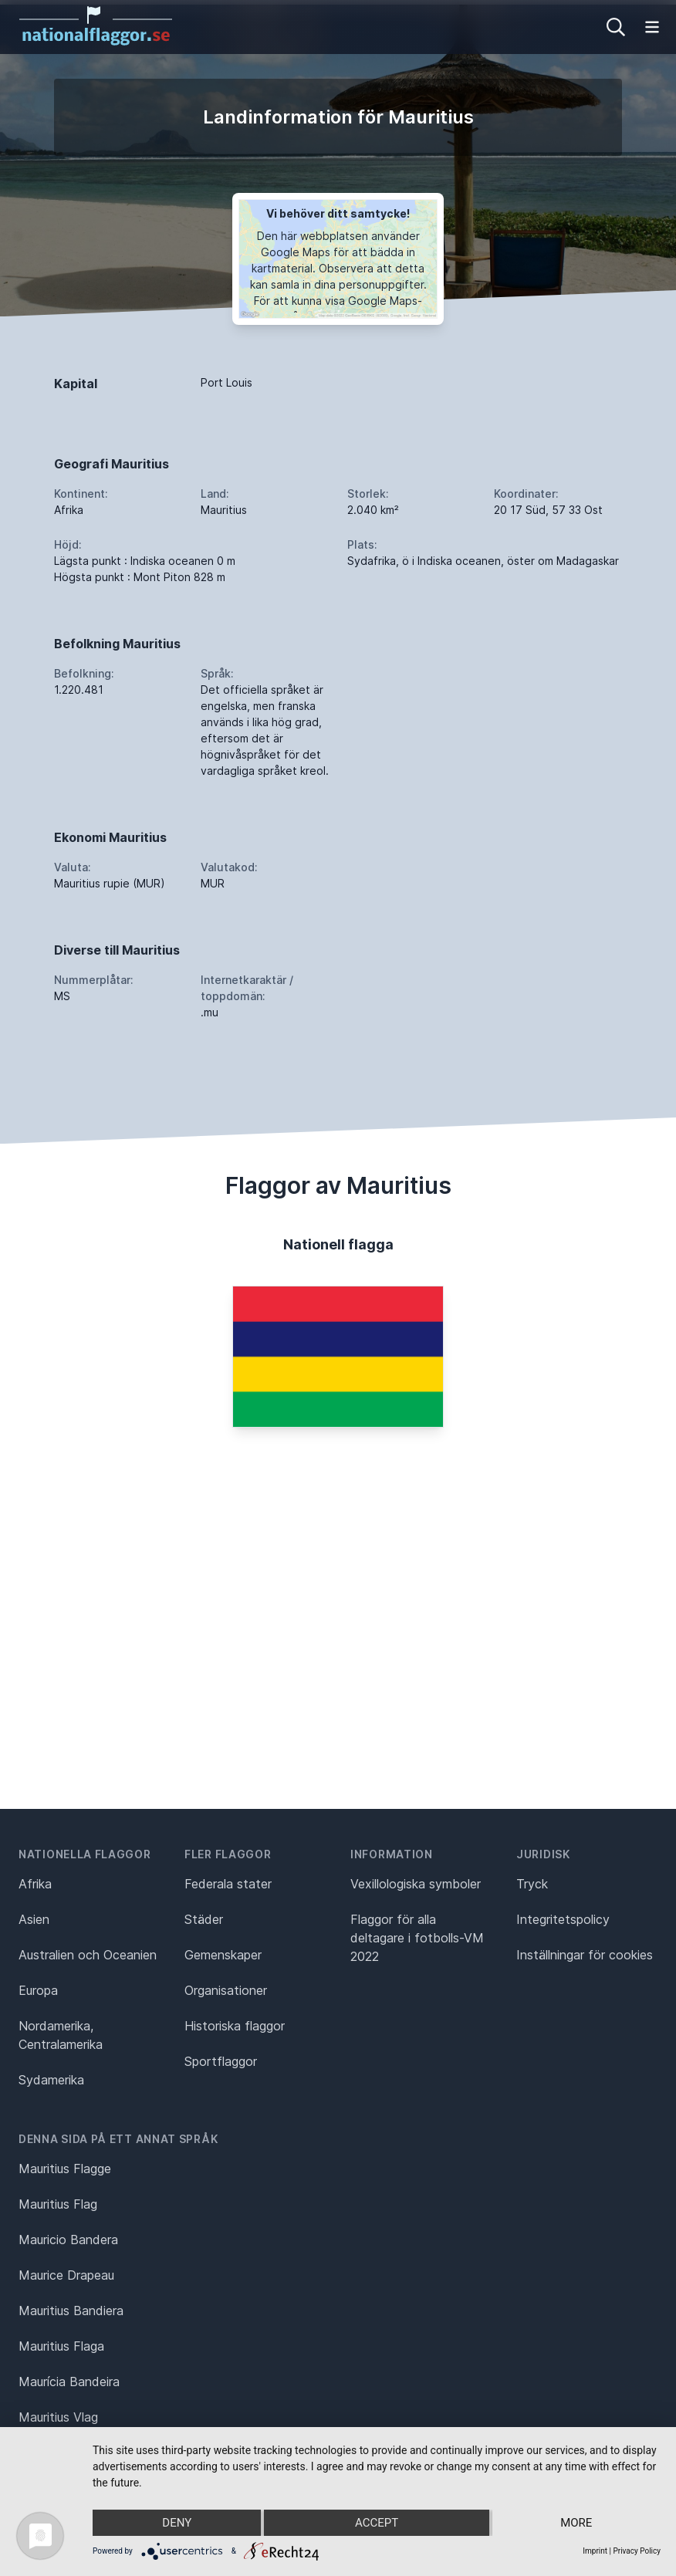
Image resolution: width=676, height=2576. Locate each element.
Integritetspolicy (563, 1919)
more (576, 2523)
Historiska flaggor (234, 2025)
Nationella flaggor (85, 1854)
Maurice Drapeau (66, 2275)
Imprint (595, 2551)
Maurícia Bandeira (69, 2381)
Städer (203, 1919)
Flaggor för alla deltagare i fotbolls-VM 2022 (417, 1938)
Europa (38, 1990)
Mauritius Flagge (65, 2168)
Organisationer (225, 1990)
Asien (34, 1919)
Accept (376, 2523)
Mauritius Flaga (61, 2346)
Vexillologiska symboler (415, 1883)
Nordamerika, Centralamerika (61, 2035)
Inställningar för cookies (584, 1954)
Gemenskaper (223, 1954)
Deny (176, 2523)
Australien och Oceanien (88, 1954)
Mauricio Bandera (68, 2239)
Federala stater (228, 1883)
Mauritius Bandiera (71, 2310)
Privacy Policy (637, 2551)
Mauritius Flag (58, 2204)
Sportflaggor (220, 2061)
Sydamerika (51, 2080)
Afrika (35, 1883)
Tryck (532, 1883)
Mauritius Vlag (58, 2417)
